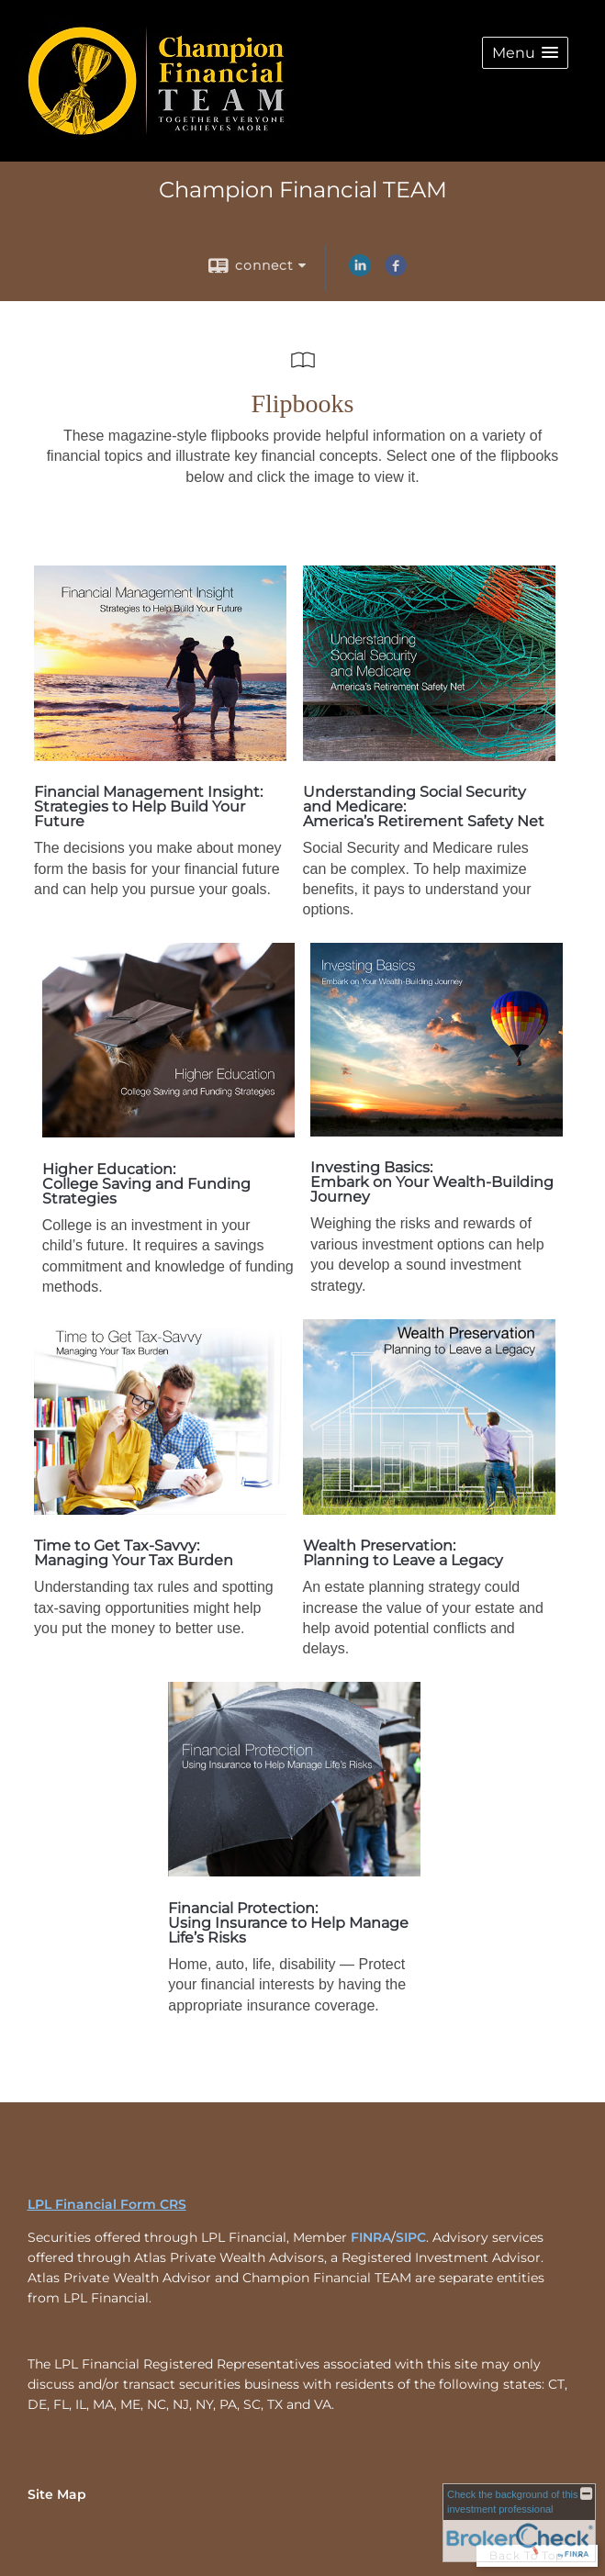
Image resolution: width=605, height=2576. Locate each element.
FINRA (371, 2237)
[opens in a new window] (160, 756)
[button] (525, 53)
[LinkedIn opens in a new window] (360, 271)
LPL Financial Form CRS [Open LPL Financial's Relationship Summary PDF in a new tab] (107, 2204)
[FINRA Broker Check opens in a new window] (519, 2522)
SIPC (411, 2237)
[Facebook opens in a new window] (396, 271)
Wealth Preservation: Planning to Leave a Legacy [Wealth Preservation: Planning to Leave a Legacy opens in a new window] (403, 1553)
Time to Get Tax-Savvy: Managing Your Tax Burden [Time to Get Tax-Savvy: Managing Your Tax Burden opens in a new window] (133, 1553)
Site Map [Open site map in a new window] (57, 2494)
